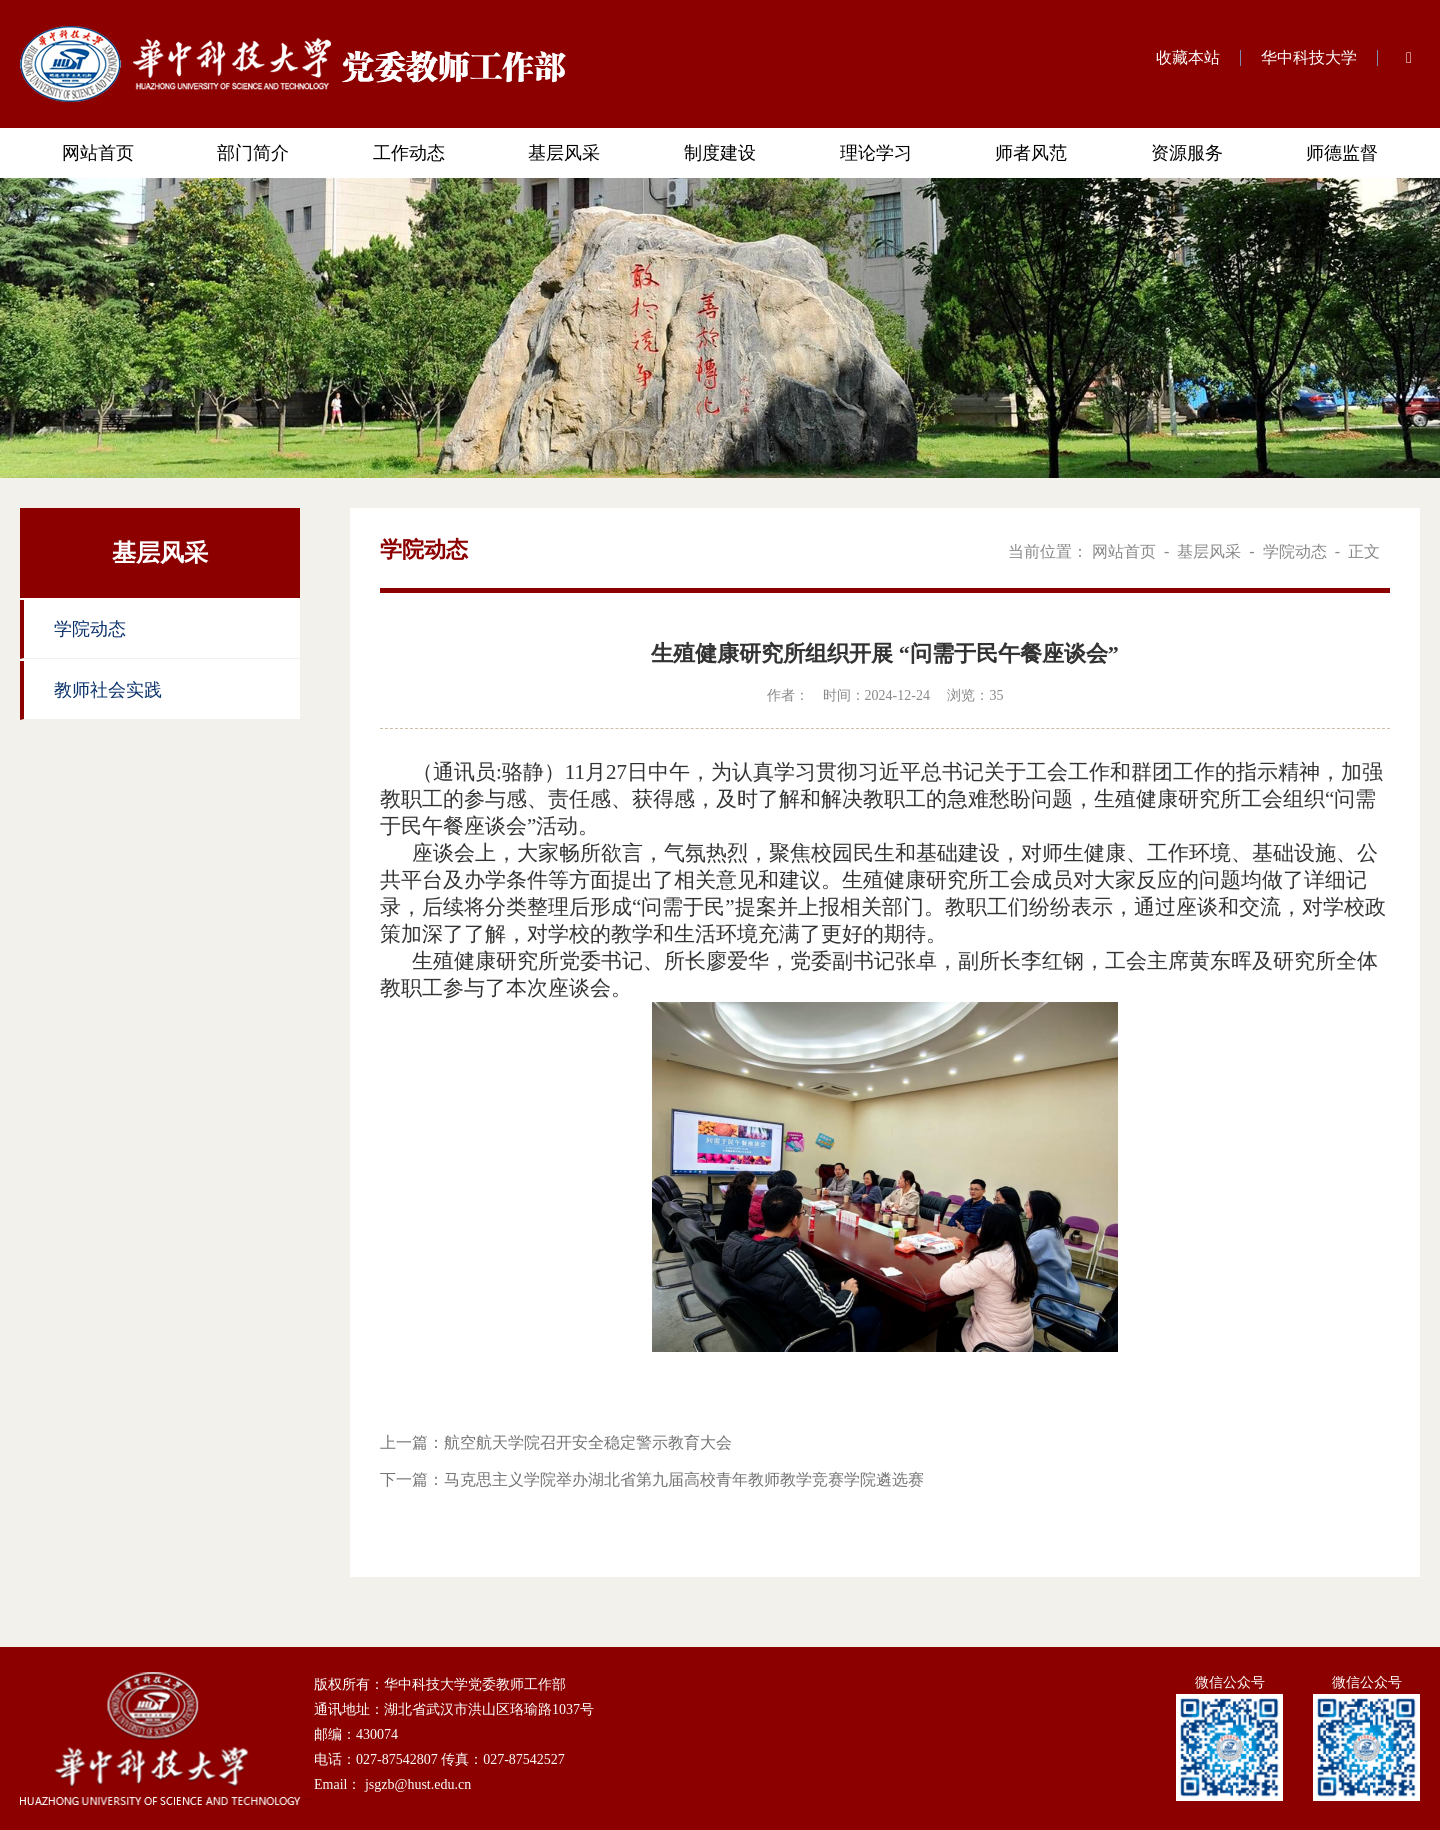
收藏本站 (1188, 57)
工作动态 (409, 153)
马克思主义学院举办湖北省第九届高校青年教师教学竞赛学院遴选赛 (684, 1479)
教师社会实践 (108, 690)
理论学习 (876, 153)
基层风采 (564, 153)
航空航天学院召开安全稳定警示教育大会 (588, 1442)
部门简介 (253, 153)
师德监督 (1342, 153)
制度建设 (720, 153)
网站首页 (98, 153)
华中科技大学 (1309, 57)
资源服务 (1187, 153)
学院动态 (90, 629)
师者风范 (1031, 153)
